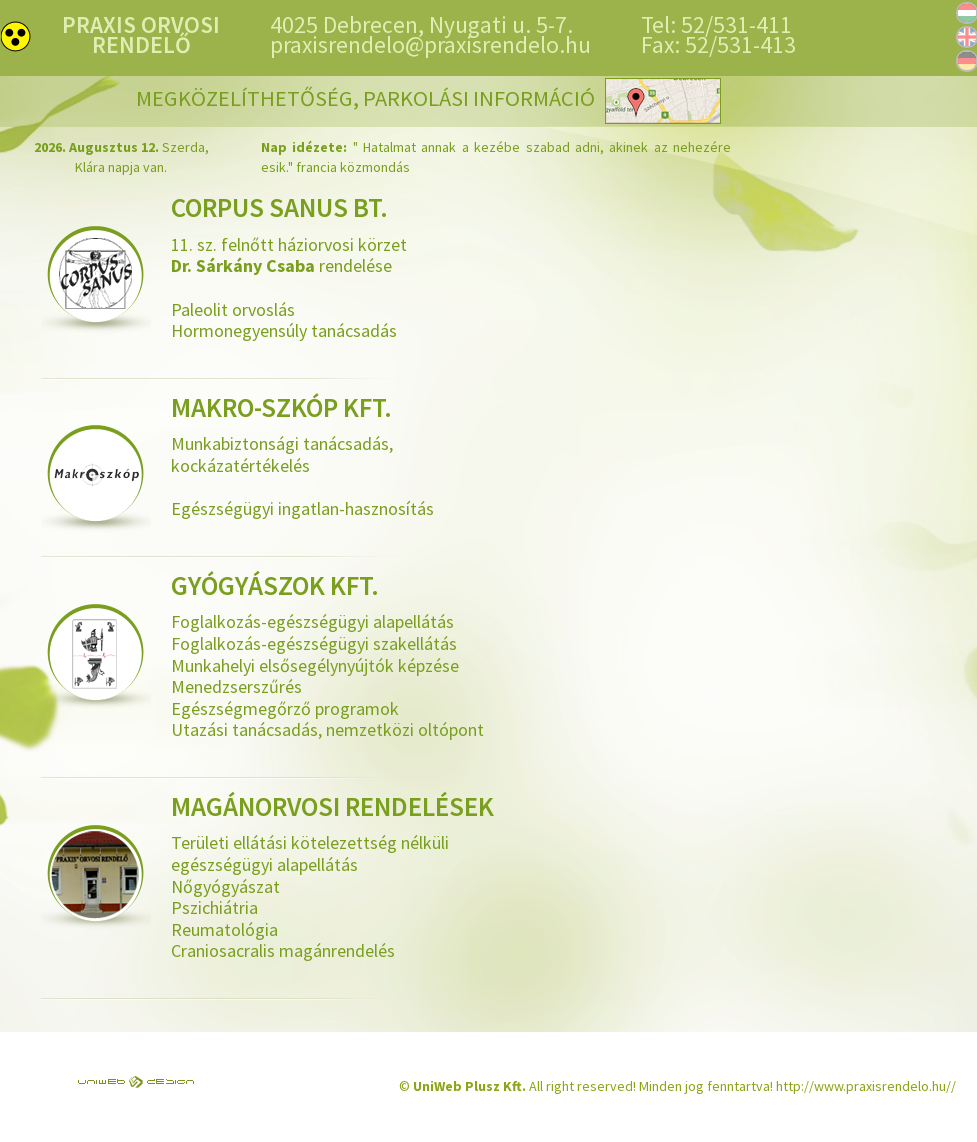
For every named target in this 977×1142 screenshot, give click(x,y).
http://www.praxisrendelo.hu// (866, 1086)
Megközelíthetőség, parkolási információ (428, 106)
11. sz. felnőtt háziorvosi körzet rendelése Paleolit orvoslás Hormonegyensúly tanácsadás (371, 269)
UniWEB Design (136, 1082)
